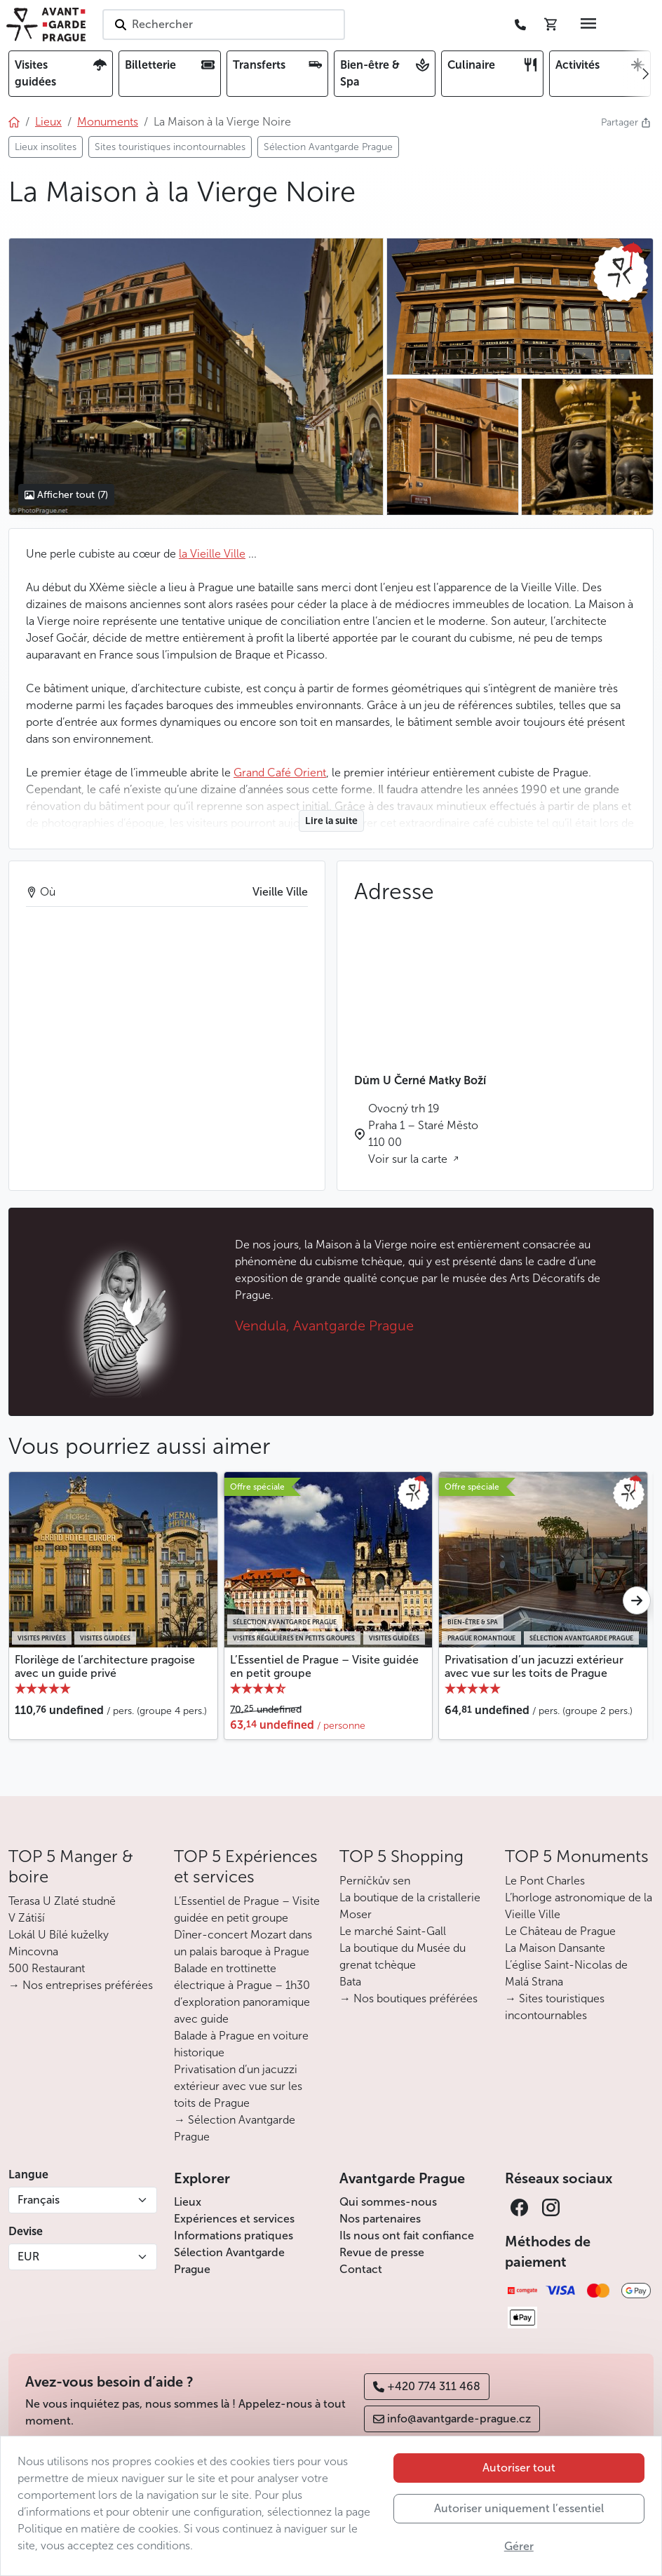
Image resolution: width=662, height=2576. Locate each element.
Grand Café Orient (280, 772)
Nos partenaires (380, 2218)
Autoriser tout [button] (518, 2467)
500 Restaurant (46, 1968)
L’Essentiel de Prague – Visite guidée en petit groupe (324, 1666)
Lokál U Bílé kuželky (58, 1934)
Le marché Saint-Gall (392, 1931)
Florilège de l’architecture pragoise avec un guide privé (105, 1666)
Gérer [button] (519, 2546)
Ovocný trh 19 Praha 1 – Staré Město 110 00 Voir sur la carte (423, 1134)
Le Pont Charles (545, 1880)
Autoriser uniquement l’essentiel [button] (519, 2508)
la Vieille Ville (212, 553)
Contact (360, 2269)
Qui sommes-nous (388, 2202)
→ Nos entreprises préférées (80, 1985)
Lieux (187, 2202)
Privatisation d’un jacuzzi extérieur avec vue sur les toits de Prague (534, 1666)
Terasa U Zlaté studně (62, 1901)
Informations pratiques (233, 2235)
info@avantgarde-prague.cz (452, 2418)
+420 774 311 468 (426, 2386)
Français (39, 2199)
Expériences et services (234, 2218)
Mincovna (33, 1951)
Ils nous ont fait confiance (406, 2235)
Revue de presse (381, 2252)
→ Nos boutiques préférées (408, 1998)
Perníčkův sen (374, 1880)
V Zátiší (26, 1917)
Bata (350, 1981)
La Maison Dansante (555, 1948)
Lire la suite (331, 821)
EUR (28, 2256)
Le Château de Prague (560, 1931)
